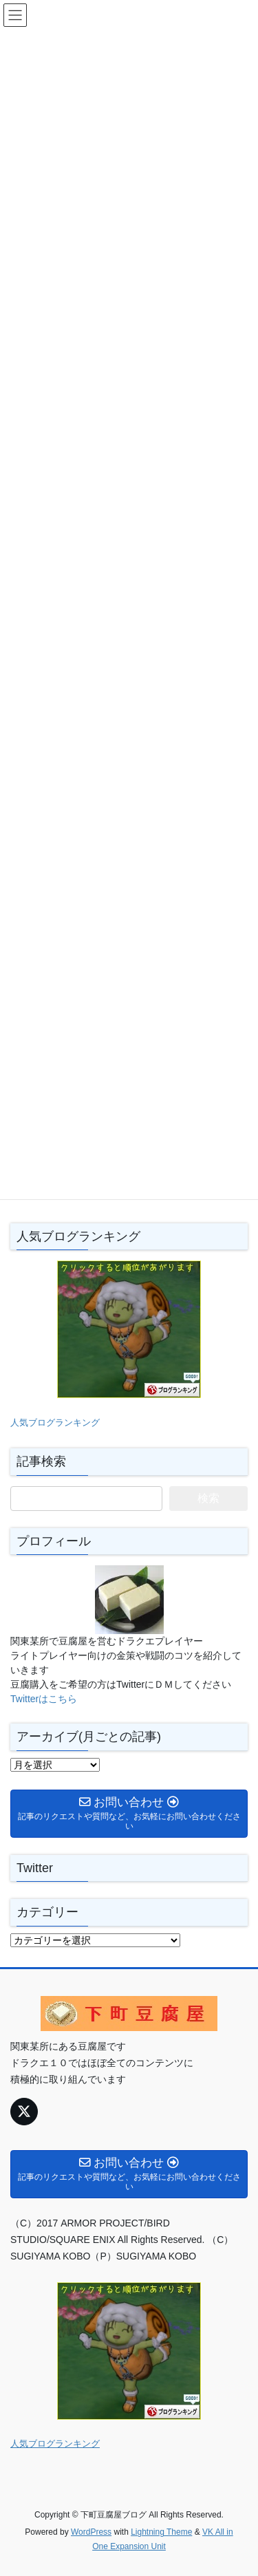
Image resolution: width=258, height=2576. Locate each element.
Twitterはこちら (43, 1698)
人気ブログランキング (55, 1423)
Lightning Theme (161, 2532)
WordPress (91, 2532)
